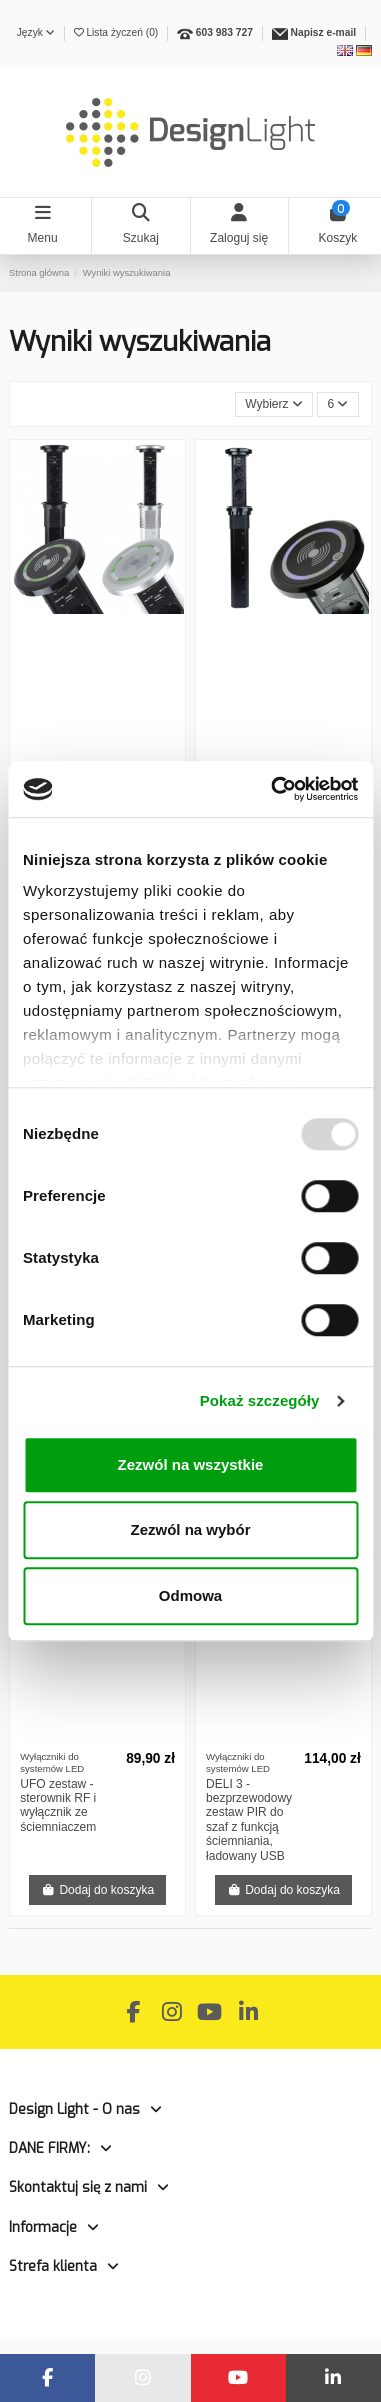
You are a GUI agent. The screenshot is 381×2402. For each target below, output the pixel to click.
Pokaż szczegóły (260, 1400)
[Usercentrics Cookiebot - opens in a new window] (272, 789)
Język (36, 32)
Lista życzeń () (118, 32)
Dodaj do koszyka (97, 1890)
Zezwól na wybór (190, 1529)
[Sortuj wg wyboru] (274, 404)
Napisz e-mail (324, 32)
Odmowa (190, 1595)
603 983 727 (224, 32)
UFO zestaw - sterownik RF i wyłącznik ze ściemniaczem (58, 1805)
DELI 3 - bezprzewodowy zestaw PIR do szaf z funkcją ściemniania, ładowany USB (249, 1820)
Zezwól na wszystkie (191, 1464)
